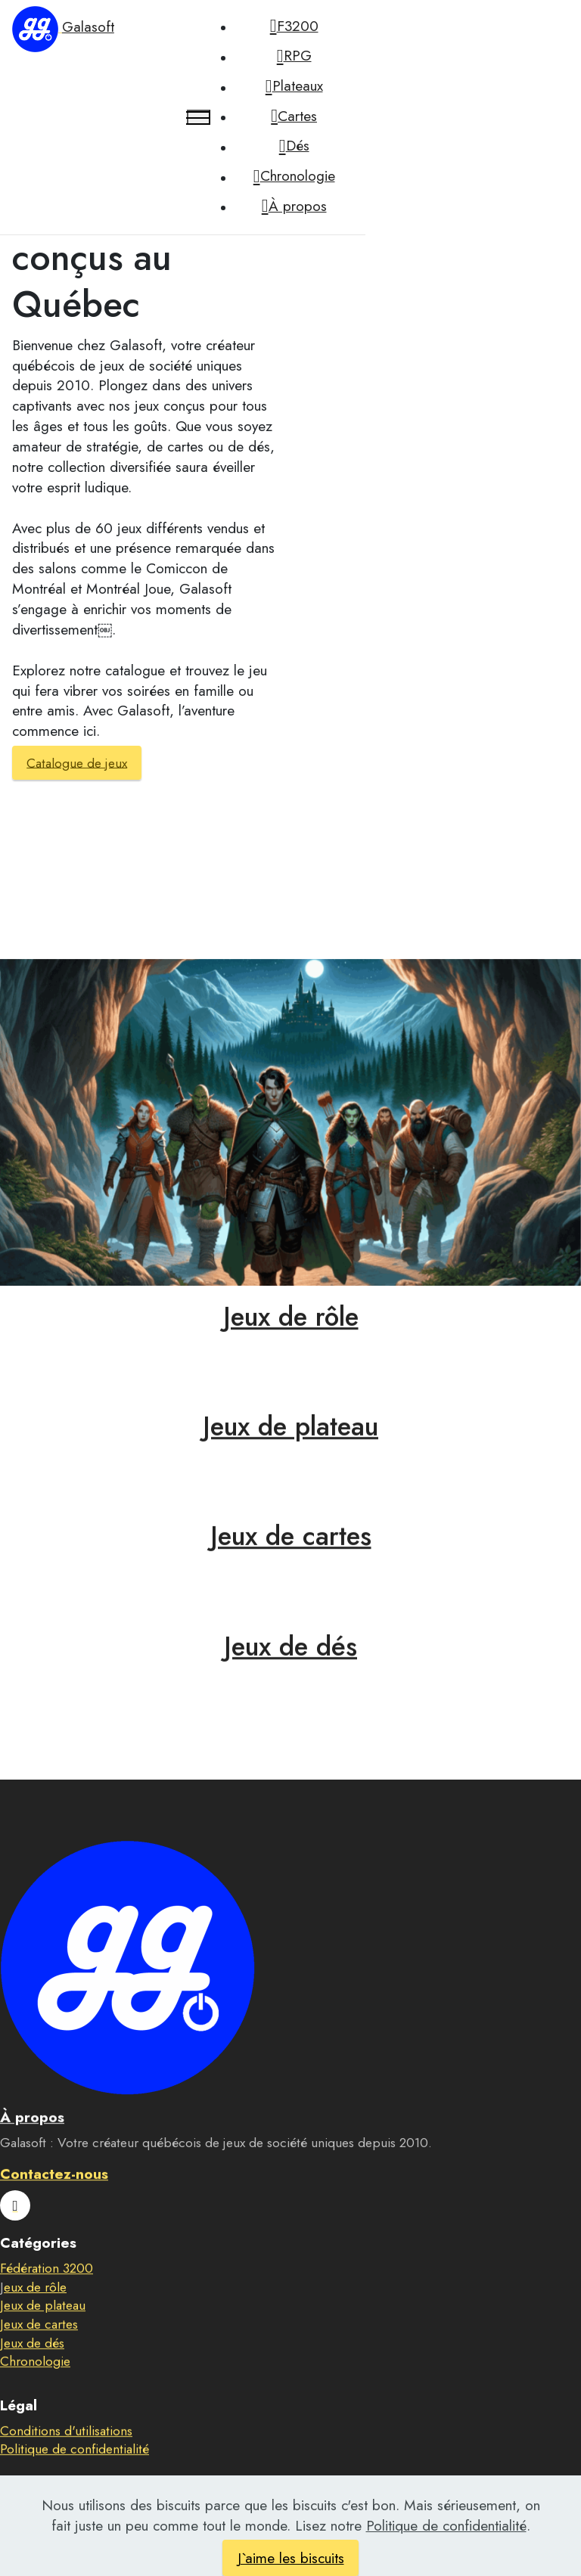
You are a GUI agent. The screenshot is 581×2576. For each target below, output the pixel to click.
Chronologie (294, 176)
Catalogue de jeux (76, 762)
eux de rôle (35, 2309)
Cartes (294, 116)
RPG (294, 55)
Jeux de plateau (290, 1448)
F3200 (294, 26)
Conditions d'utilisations (66, 2453)
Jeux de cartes (290, 1558)
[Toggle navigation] (198, 117)
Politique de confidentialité (74, 2471)
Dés (294, 145)
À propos (294, 206)
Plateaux (294, 86)
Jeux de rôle (291, 1338)
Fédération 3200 (46, 2291)
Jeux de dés (290, 1668)
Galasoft (88, 26)
